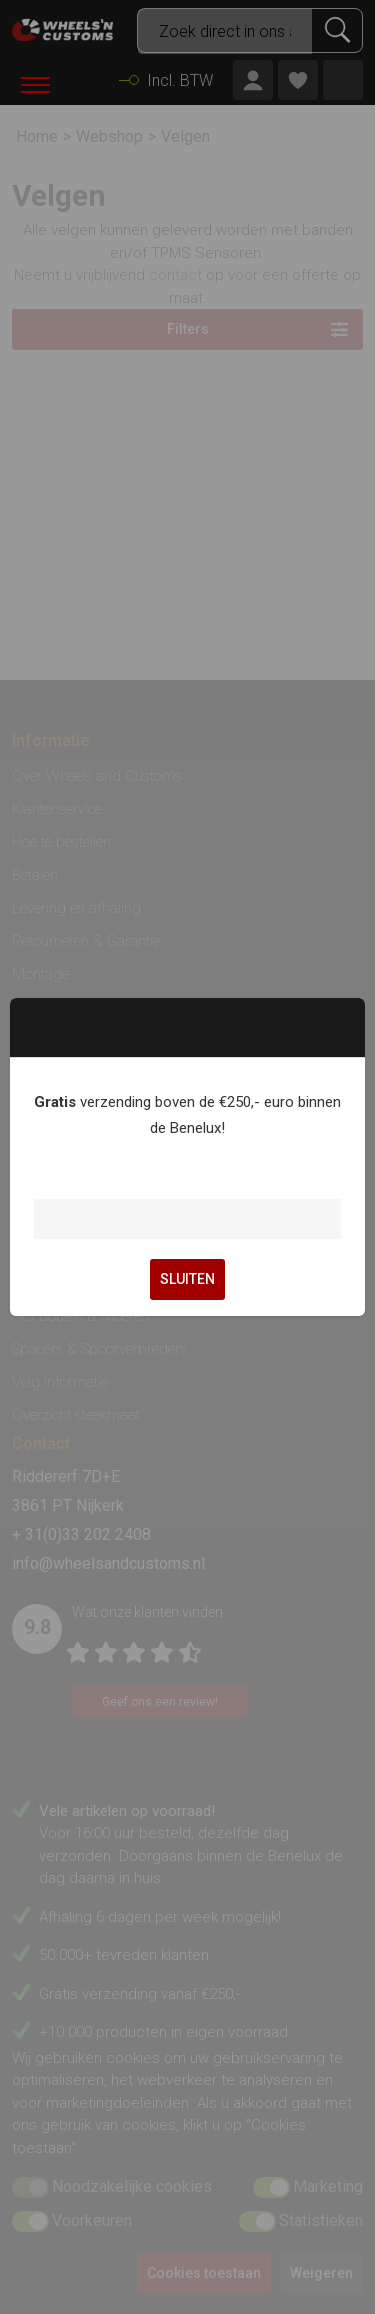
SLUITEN (187, 1279)
